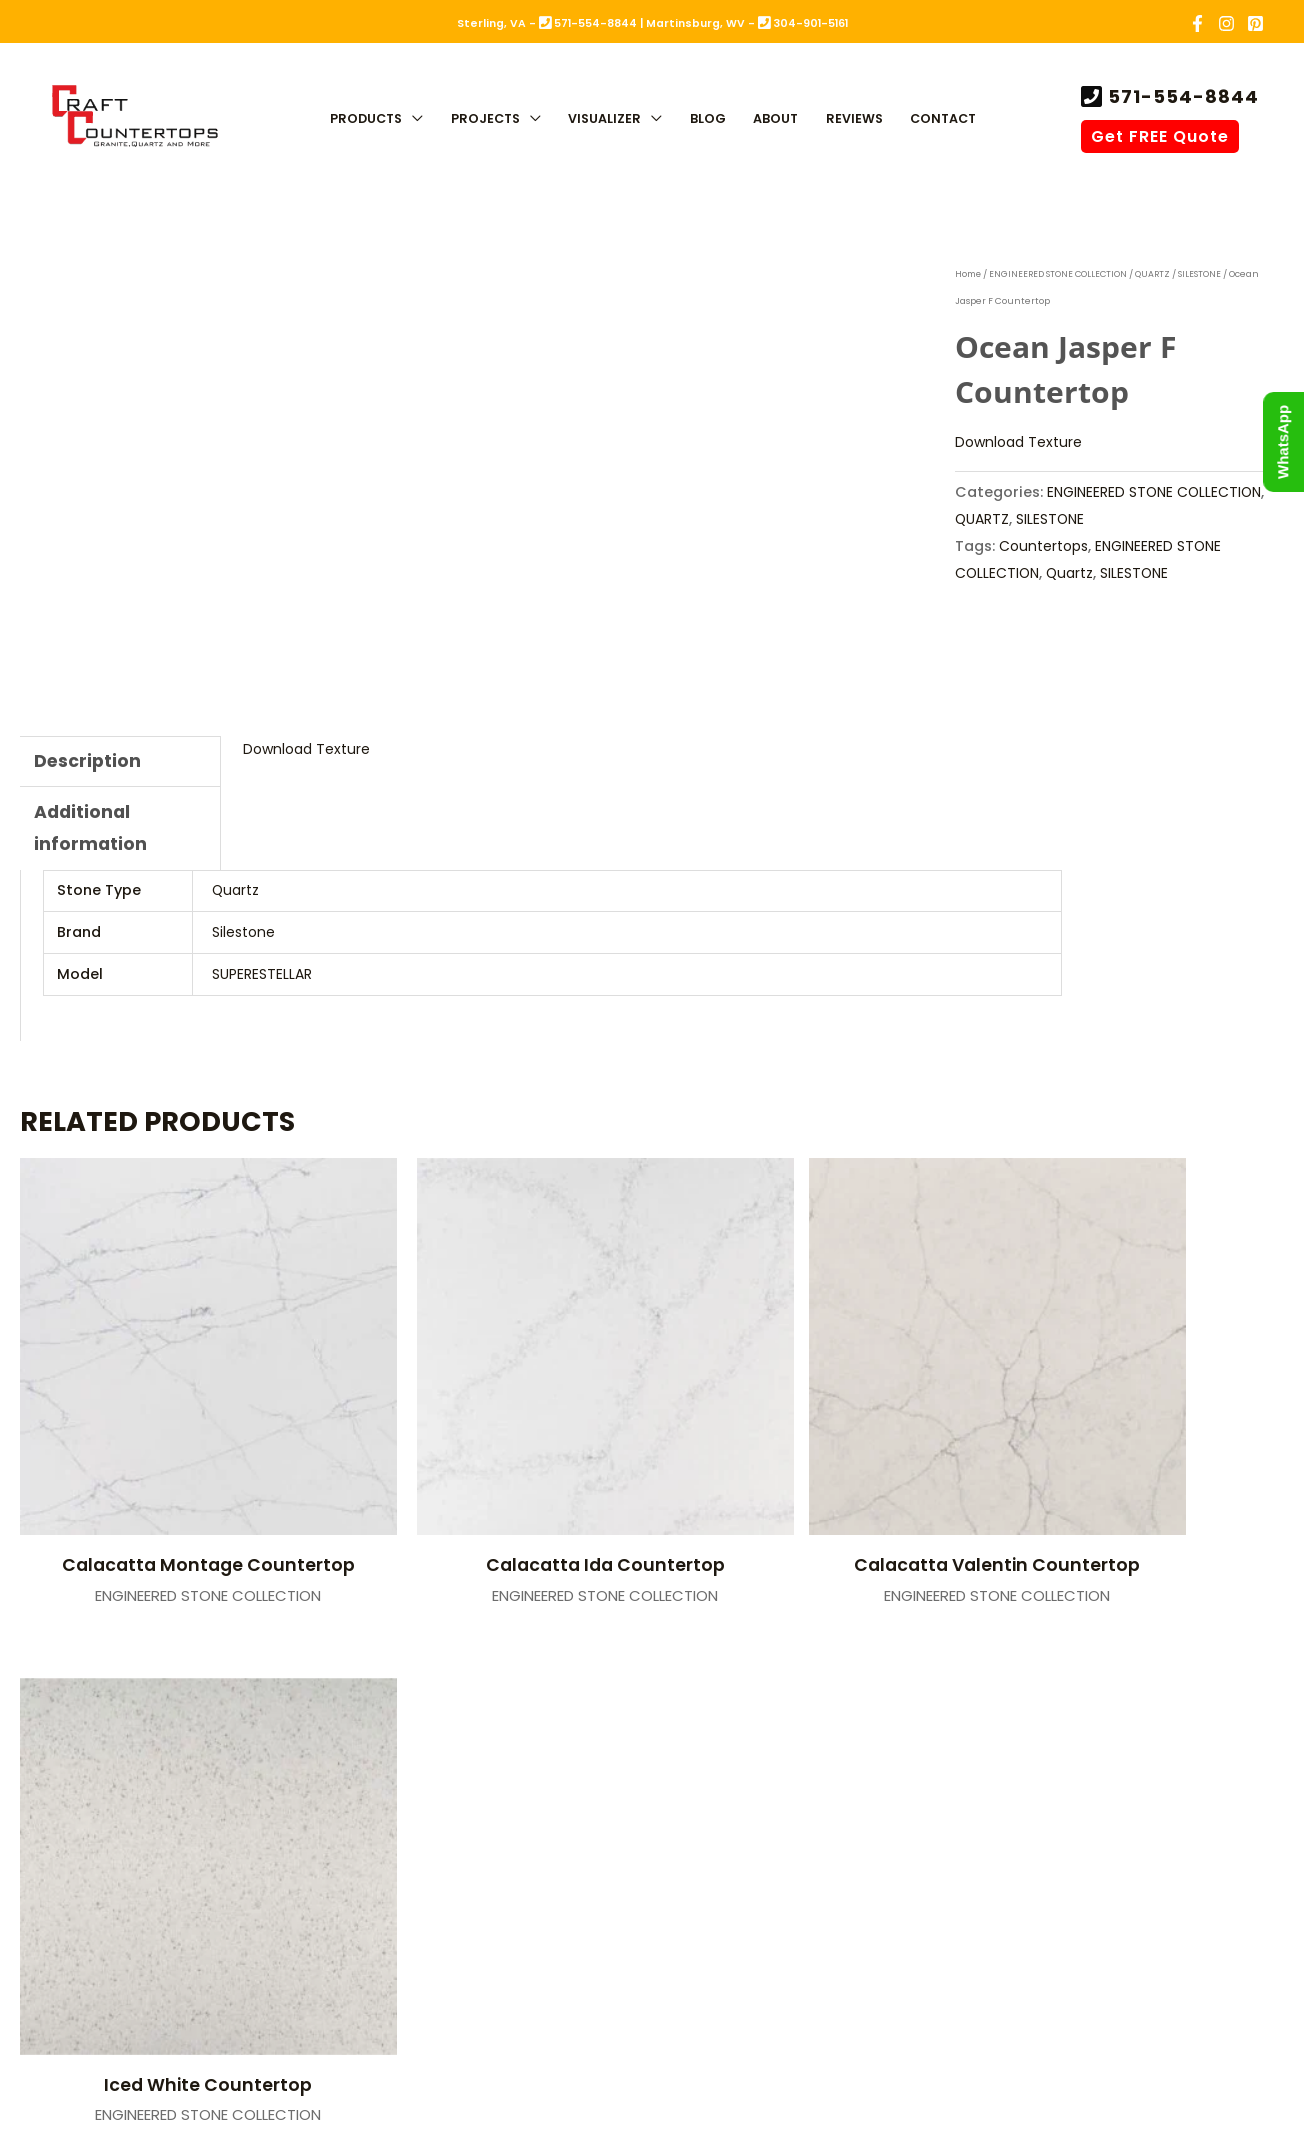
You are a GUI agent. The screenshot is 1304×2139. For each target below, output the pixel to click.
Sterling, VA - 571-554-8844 (547, 23)
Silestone (244, 936)
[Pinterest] (1255, 23)
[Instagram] (1226, 23)
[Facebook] (1197, 23)
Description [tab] (88, 761)
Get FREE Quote (1160, 136)
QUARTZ (1159, 274)
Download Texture (1021, 442)
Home (969, 274)
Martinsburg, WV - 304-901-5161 (747, 23)
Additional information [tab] (91, 831)
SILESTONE (1206, 274)
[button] (412, 119)
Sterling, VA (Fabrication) (430, 1740)
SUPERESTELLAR (262, 978)
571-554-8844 (1181, 96)
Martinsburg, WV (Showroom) (811, 1740)
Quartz (1073, 572)
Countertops (1045, 545)
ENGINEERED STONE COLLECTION (1062, 274)
